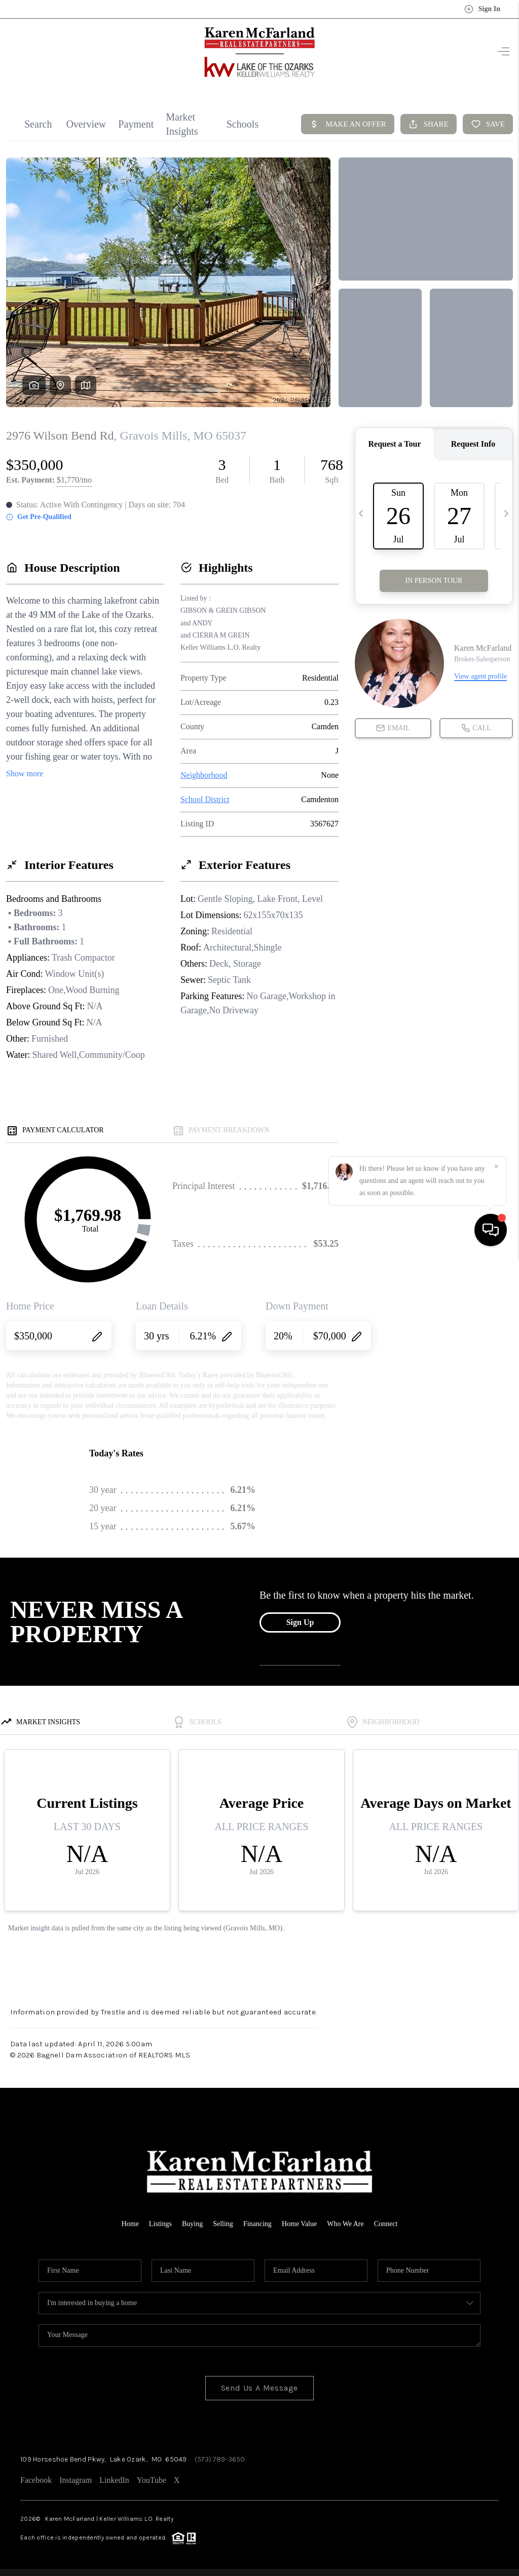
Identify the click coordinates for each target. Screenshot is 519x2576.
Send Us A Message (260, 2388)
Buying (192, 2224)
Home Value (299, 2224)
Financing (257, 2224)
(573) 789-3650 (220, 2459)
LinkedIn (114, 2480)
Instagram (75, 2480)
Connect (386, 2224)
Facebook (36, 2480)
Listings (160, 2224)
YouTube (151, 2480)
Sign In (482, 9)
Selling (223, 2224)
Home (130, 2224)
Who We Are (345, 2224)
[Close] (496, 2484)
